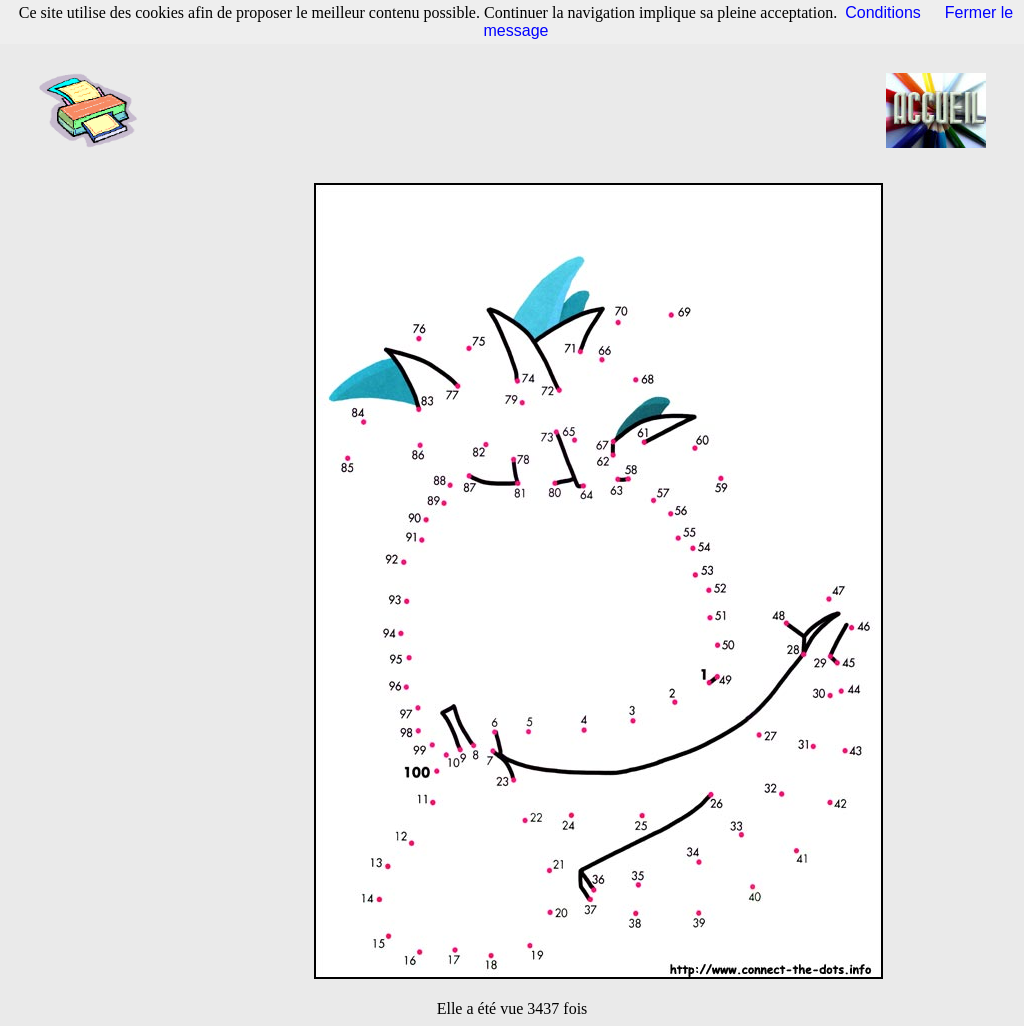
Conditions (883, 12)
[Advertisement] (518, 110)
